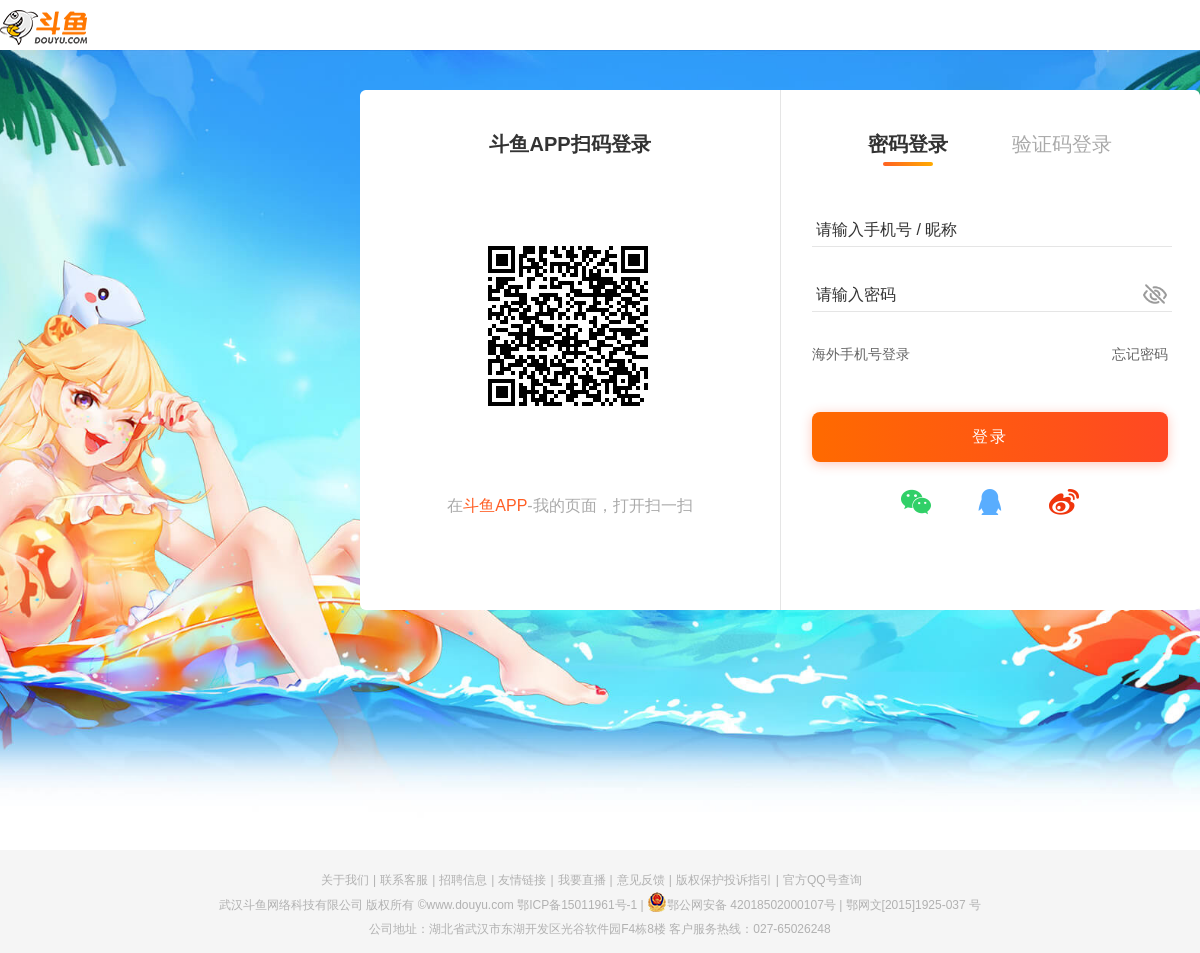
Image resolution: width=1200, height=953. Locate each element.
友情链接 (522, 880)
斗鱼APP (495, 505)
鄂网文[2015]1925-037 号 (913, 905)
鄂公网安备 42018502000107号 (741, 905)
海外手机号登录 (861, 354)
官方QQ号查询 (822, 880)
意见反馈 (641, 880)
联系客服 (404, 880)
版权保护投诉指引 (724, 880)
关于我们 (345, 880)
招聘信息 (463, 880)
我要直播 (582, 880)
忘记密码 (1140, 354)
